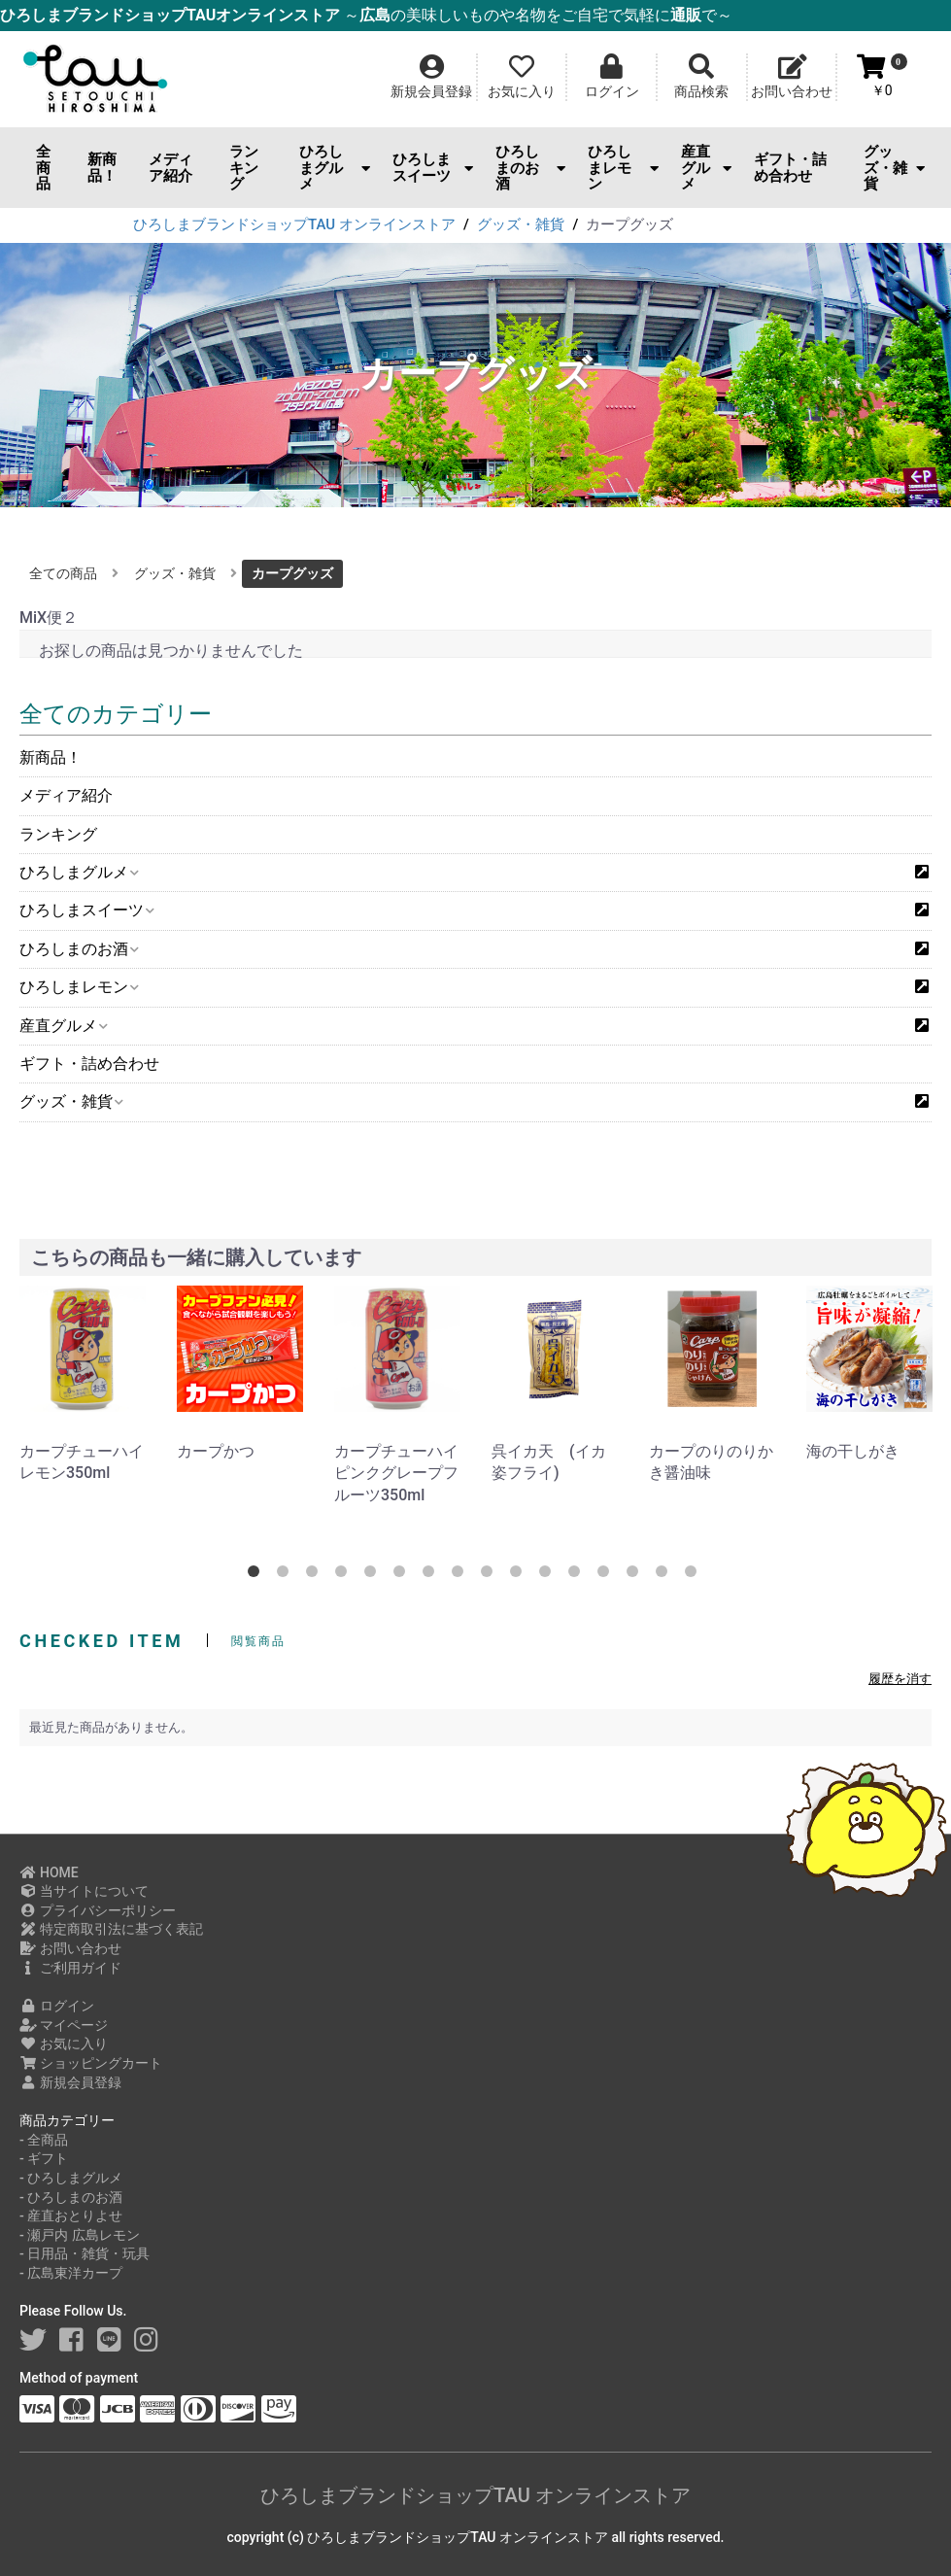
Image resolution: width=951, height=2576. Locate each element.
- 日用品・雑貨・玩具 (84, 2253)
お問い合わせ (70, 1948)
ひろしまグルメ (334, 167)
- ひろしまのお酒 (70, 2197)
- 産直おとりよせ (70, 2215)
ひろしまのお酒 (530, 167)
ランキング (243, 167)
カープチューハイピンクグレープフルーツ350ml (396, 1473)
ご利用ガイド (70, 1967)
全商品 (43, 167)
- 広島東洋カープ (70, 2273)
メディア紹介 (170, 168)
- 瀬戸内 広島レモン (79, 2235)
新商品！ (102, 168)
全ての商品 (63, 573)
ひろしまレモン (623, 167)
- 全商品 (43, 2139)
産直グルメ (706, 167)
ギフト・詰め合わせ (790, 168)
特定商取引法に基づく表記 (111, 1929)
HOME (49, 1872)
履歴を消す (900, 1678)
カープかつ (216, 1451)
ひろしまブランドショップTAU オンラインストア (475, 2495)
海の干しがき (853, 1451)
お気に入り (63, 2043)
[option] (82, 1385)
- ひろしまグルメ (70, 2177)
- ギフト (43, 2158)
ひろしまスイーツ (432, 168)
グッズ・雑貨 (894, 167)
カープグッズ (292, 573)
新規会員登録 (70, 2082)
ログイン (56, 2005)
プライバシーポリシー (97, 1910)
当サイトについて (84, 1891)
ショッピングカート (90, 2063)
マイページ (63, 2025)
